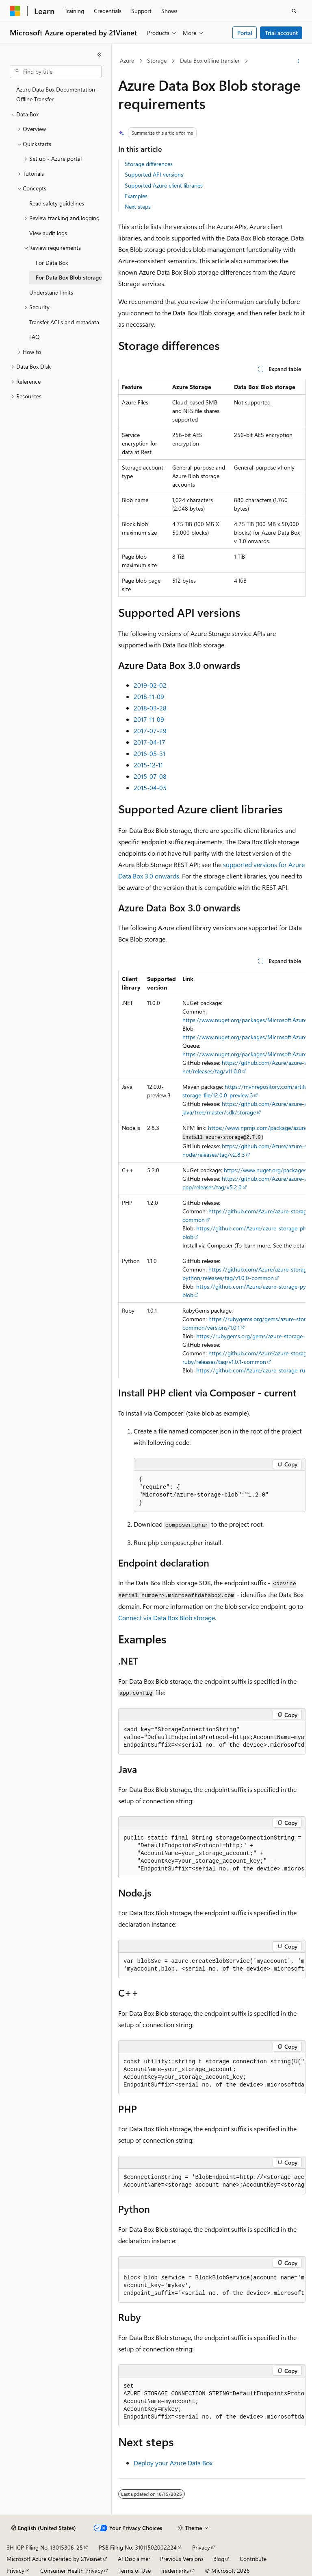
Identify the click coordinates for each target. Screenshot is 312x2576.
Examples (136, 196)
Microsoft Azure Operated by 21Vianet (54, 2559)
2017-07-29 (150, 730)
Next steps (138, 206)
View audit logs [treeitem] (48, 233)
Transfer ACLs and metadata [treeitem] (64, 322)
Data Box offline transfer (210, 60)
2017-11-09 (149, 719)
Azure (127, 60)
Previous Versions (182, 2559)
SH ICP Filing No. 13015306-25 (44, 2547)
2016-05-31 (149, 753)
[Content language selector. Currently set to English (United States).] (43, 2527)
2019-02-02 (150, 685)
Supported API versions (154, 174)
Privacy (201, 2547)
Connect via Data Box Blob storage (166, 1617)
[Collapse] (99, 54)
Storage (157, 60)
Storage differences (149, 164)
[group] (212, 1175)
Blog (218, 2559)
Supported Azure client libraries (164, 185)
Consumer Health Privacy (71, 2570)
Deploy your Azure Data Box (173, 2462)
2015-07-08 (150, 776)
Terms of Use (135, 2570)
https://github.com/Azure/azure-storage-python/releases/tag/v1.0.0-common (247, 1273)
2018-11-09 (149, 696)
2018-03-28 (150, 708)
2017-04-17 (149, 742)
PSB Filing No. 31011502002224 (138, 2547)
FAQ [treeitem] (34, 337)
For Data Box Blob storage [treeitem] (69, 277)
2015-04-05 (150, 787)
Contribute (253, 2559)
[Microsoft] (15, 11)
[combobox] (56, 71)
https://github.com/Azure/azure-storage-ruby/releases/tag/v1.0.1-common (247, 1357)
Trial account (281, 33)
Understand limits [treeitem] (51, 292)
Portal (244, 33)
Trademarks (174, 2570)
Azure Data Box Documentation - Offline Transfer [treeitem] (57, 94)
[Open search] (294, 11)
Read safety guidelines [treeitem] (56, 203)
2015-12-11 (148, 764)
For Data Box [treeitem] (52, 263)
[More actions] (298, 61)
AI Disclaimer (134, 2559)
